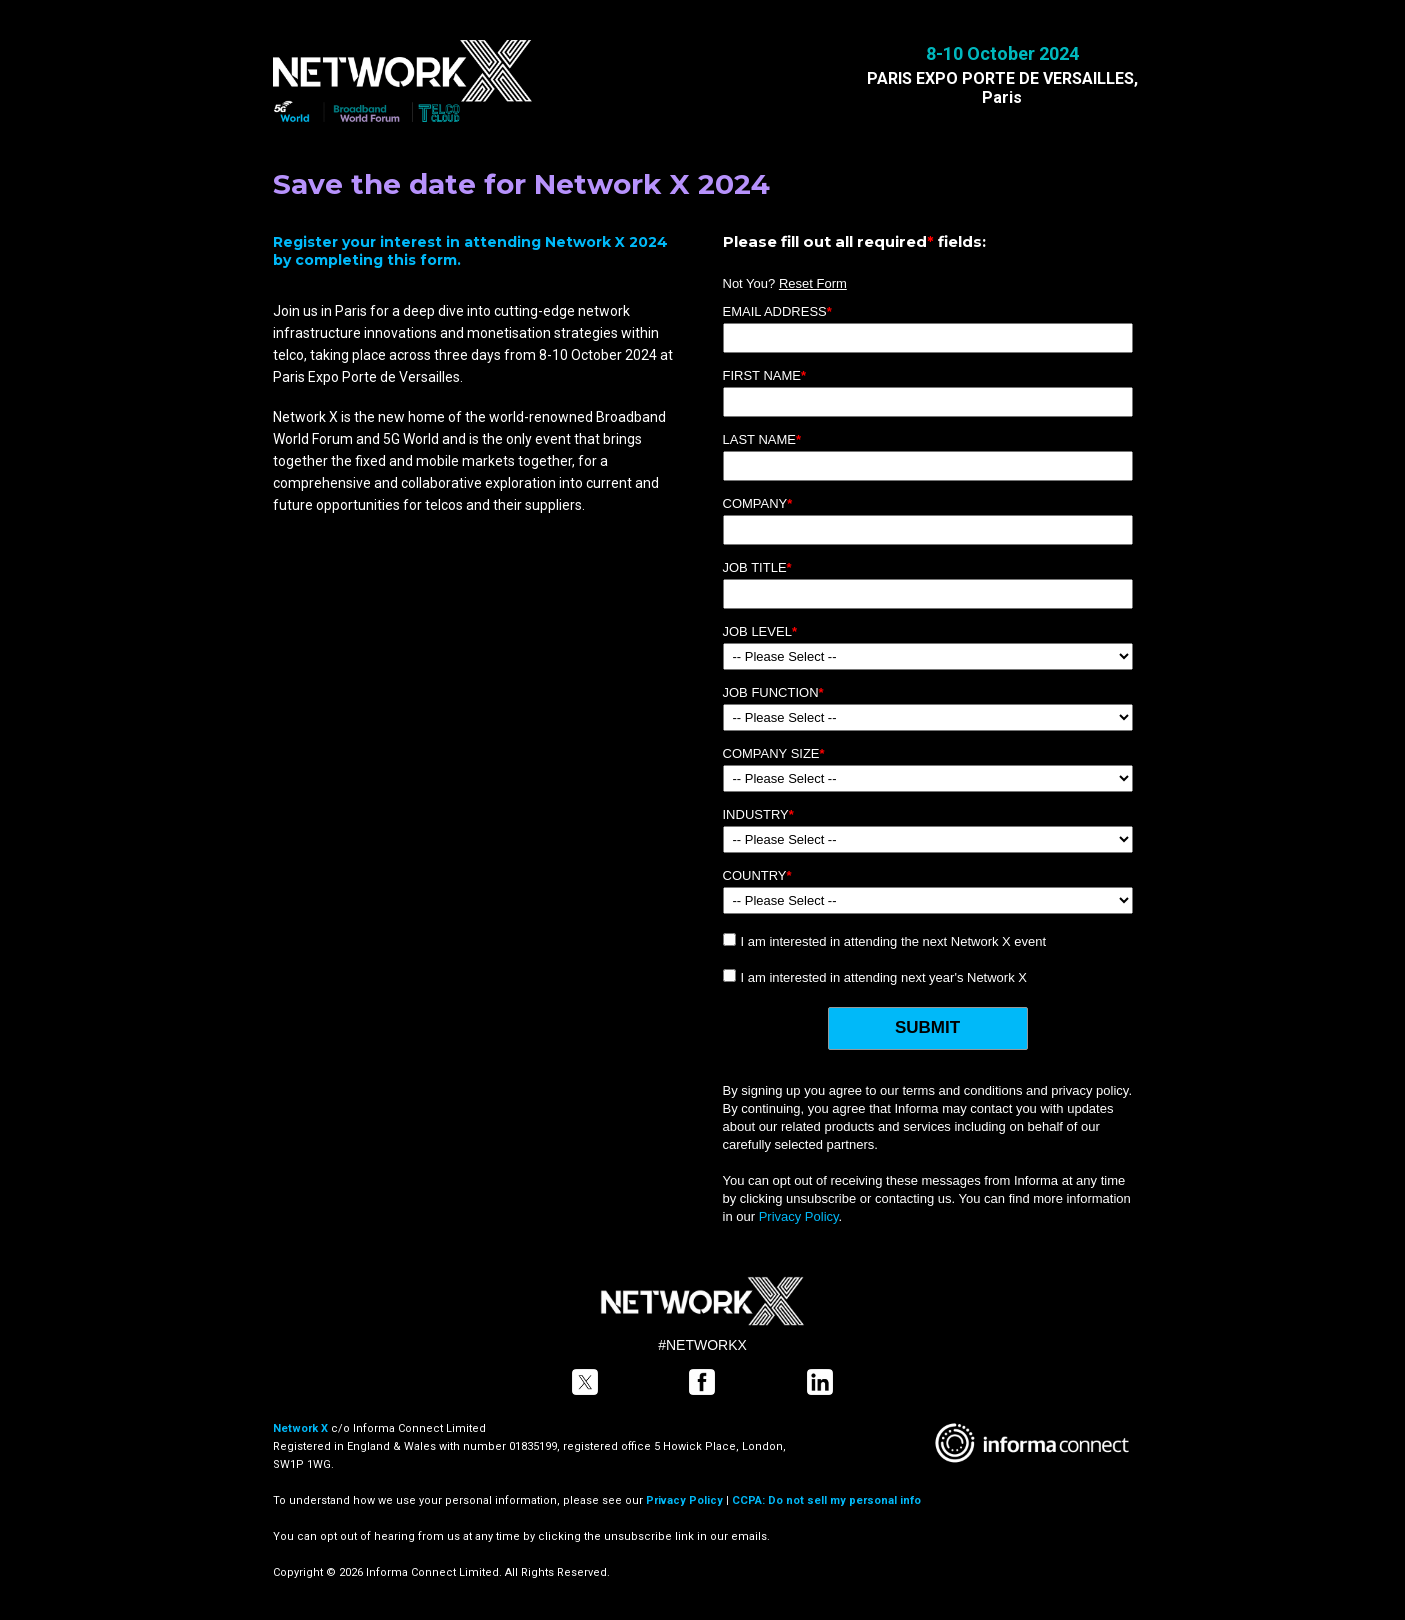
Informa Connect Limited (419, 1428)
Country (757, 875)
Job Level (760, 631)
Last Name (762, 439)
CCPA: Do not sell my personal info (826, 1500)
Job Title (757, 567)
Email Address (777, 311)
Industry (758, 814)
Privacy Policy (799, 1216)
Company (758, 503)
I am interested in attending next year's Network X (884, 977)
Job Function (773, 692)
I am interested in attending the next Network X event (894, 941)
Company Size (774, 753)
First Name (765, 375)
